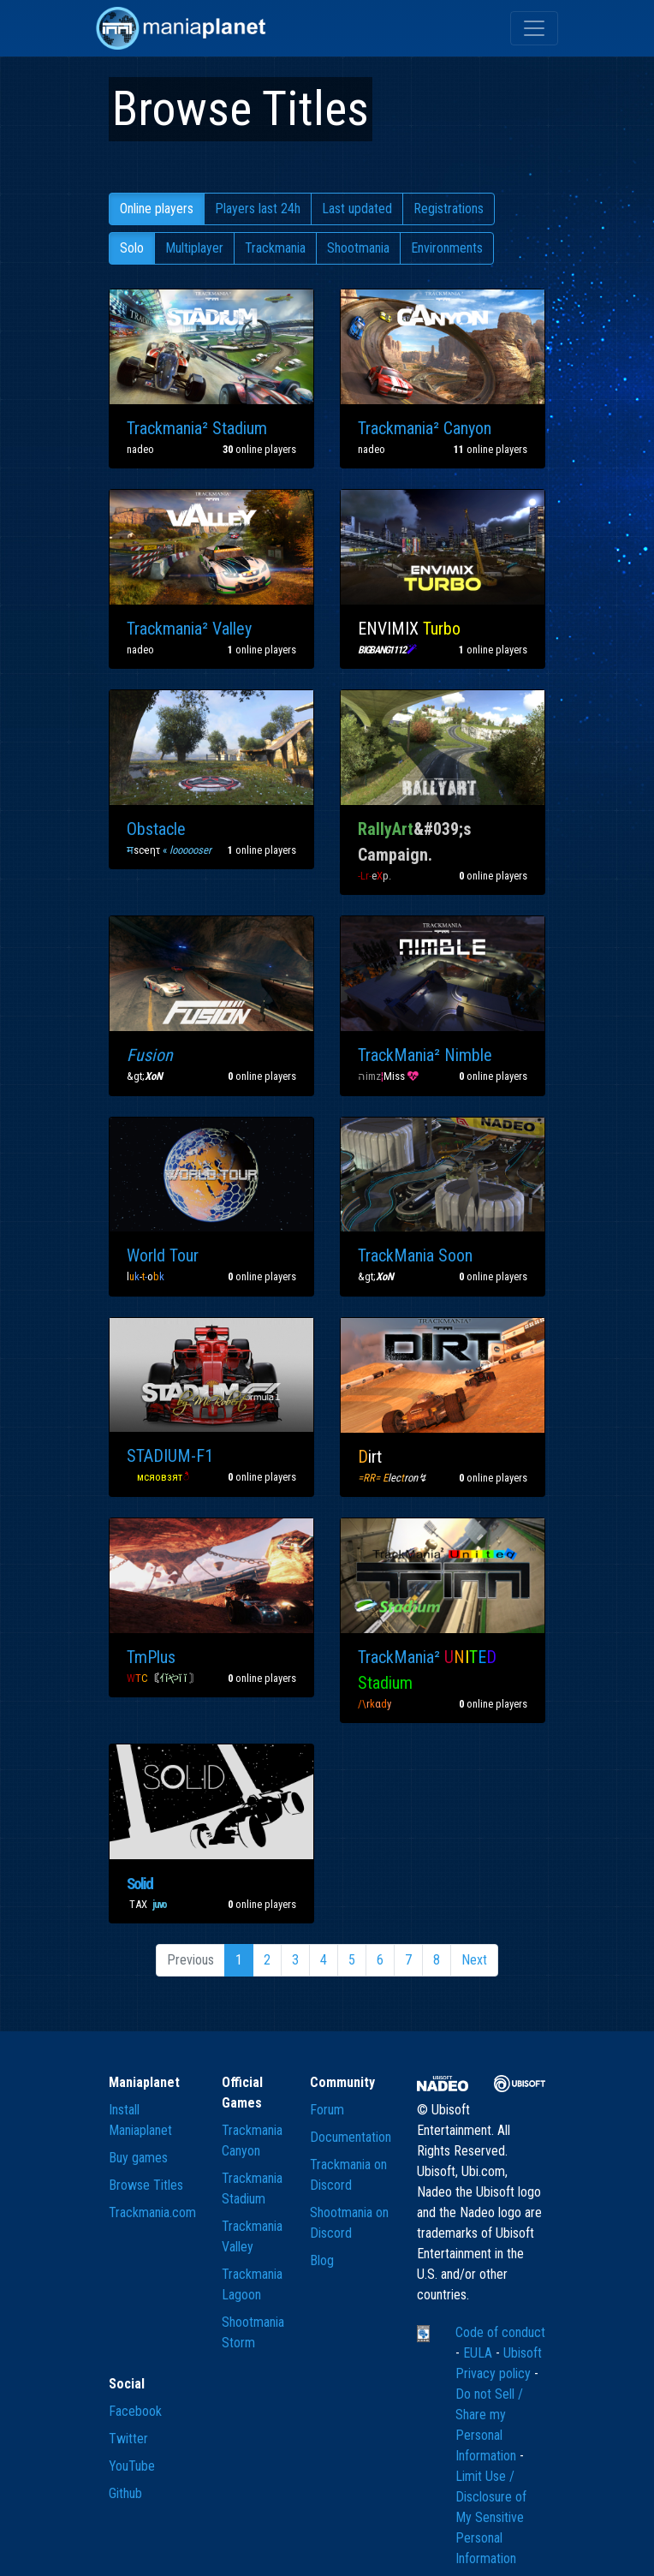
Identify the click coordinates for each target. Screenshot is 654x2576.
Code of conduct (500, 2332)
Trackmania (275, 248)
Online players (156, 208)
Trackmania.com (152, 2212)
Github (125, 2493)
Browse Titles (146, 2185)
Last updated (357, 208)
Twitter (128, 2438)
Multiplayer (194, 248)
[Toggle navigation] (534, 28)
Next (474, 1960)
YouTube (132, 2466)
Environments (447, 248)
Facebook (135, 2411)
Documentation (350, 2137)
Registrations (448, 208)
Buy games (138, 2158)
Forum (327, 2110)
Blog (322, 2260)
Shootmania (358, 248)
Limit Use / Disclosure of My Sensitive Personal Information (490, 2517)
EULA (479, 2353)
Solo (132, 248)
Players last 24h (257, 208)
